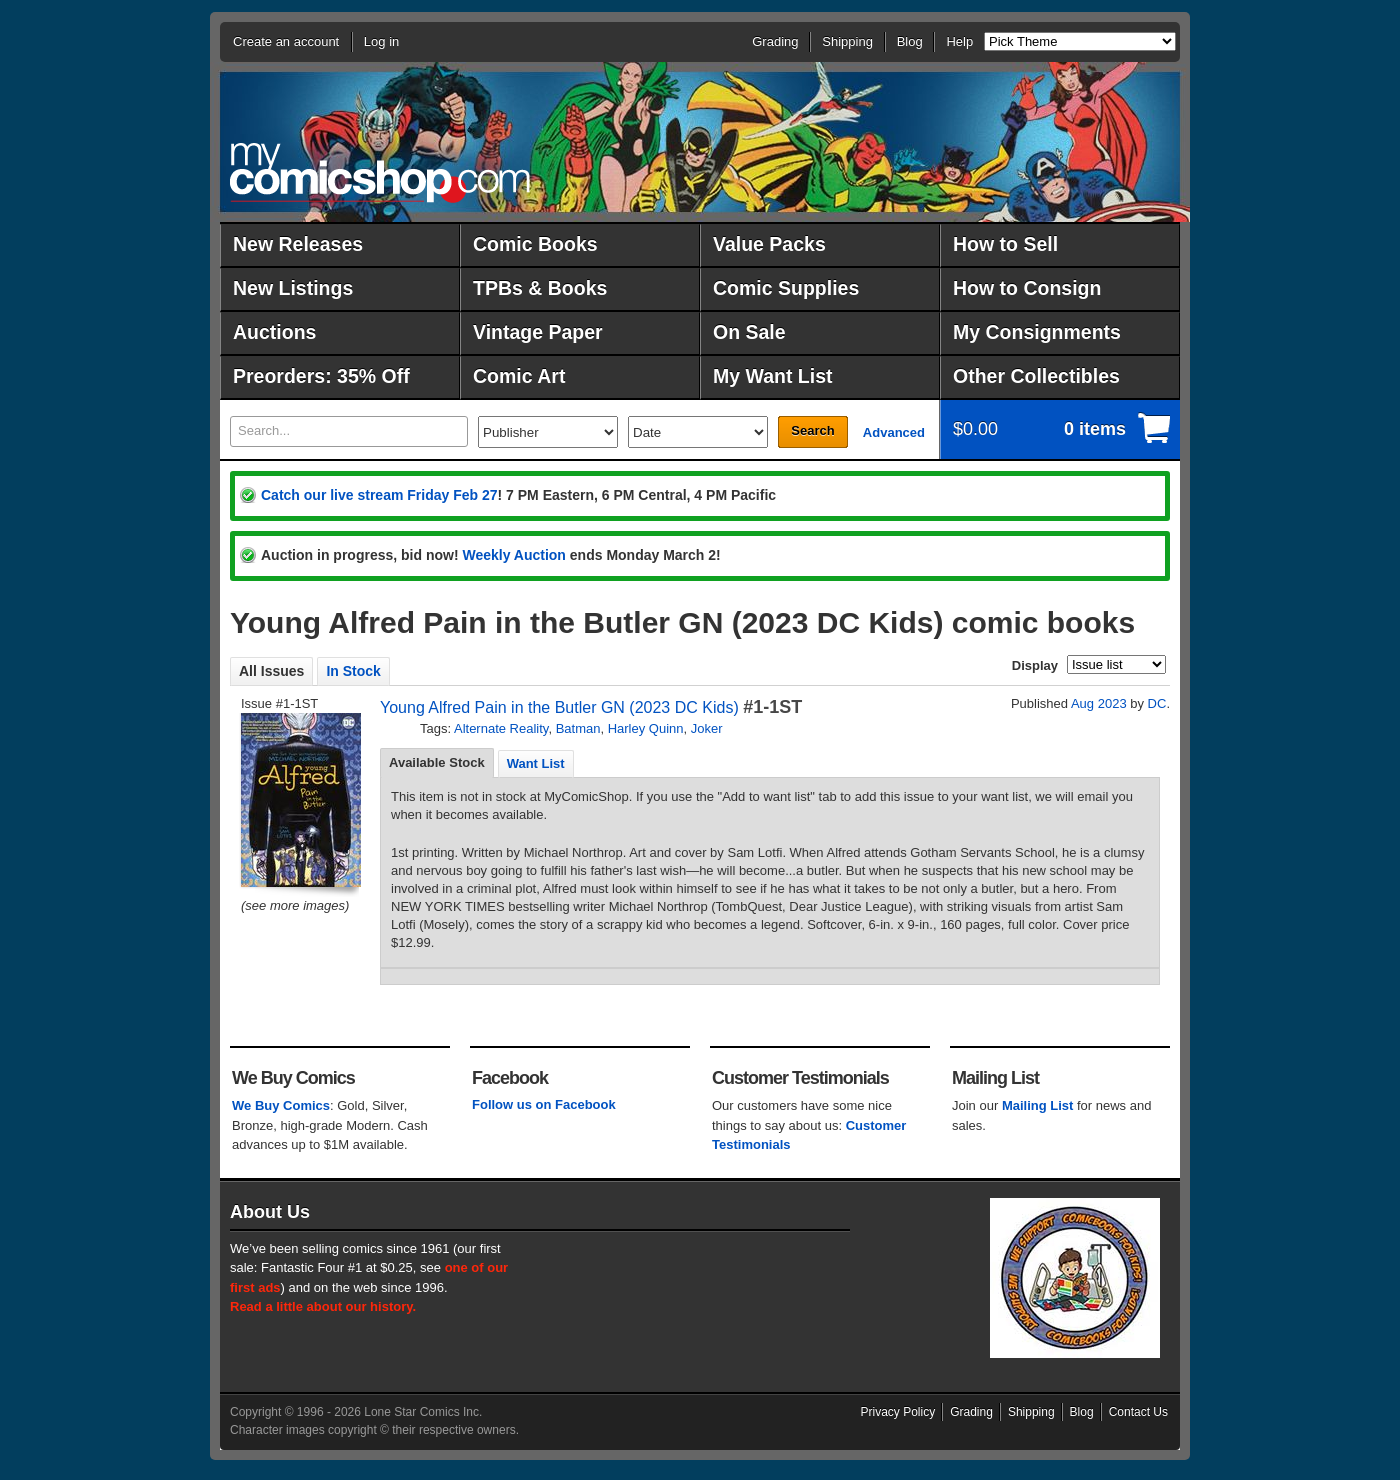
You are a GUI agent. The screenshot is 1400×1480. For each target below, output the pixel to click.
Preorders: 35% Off (321, 376)
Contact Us (1138, 1412)
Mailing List (1038, 1105)
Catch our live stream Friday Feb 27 (379, 495)
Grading (775, 41)
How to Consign (1027, 288)
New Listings (293, 288)
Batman (578, 728)
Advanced (894, 432)
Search (812, 430)
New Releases (298, 244)
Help (959, 41)
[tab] (437, 763)
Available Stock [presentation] (437, 762)
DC (1157, 703)
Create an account (286, 41)
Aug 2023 (1099, 703)
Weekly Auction (513, 555)
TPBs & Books (540, 288)
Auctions (274, 332)
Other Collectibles (1036, 376)
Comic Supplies (786, 288)
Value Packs (769, 244)
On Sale (749, 332)
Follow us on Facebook (544, 1104)
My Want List (773, 376)
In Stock (353, 671)
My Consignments (1037, 332)
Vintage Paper (538, 332)
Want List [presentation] (536, 763)
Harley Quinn (646, 728)
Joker (707, 728)
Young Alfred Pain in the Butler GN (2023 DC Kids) (559, 707)
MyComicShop (380, 172)
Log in (381, 41)
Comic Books (535, 244)
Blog (910, 41)
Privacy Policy (898, 1412)
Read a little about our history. (323, 1306)
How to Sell (1005, 244)
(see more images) (295, 905)
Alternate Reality (501, 728)
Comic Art (519, 376)
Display (1035, 665)
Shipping (847, 41)
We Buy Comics (281, 1105)
